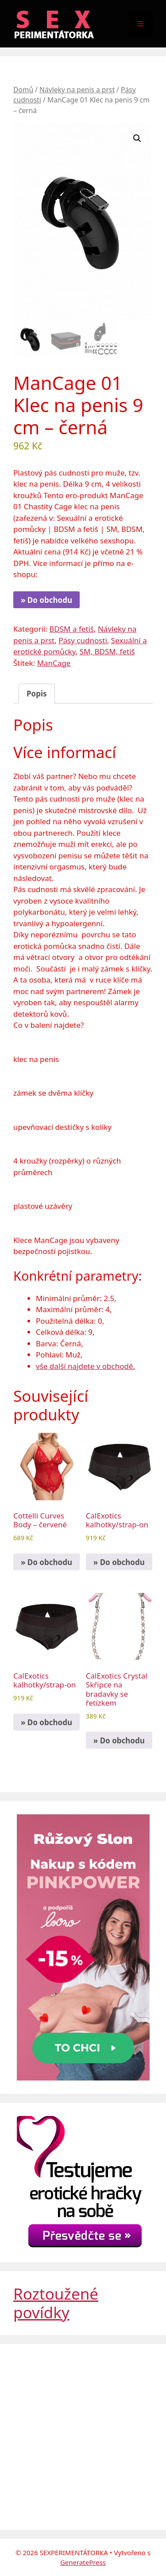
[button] (137, 138)
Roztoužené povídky (55, 2302)
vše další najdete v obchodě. (85, 1366)
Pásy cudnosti (82, 640)
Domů (23, 89)
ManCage (54, 662)
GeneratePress (83, 2561)
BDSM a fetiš (71, 628)
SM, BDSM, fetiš (107, 651)
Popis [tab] (37, 693)
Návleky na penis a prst (77, 89)
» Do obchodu (46, 599)
